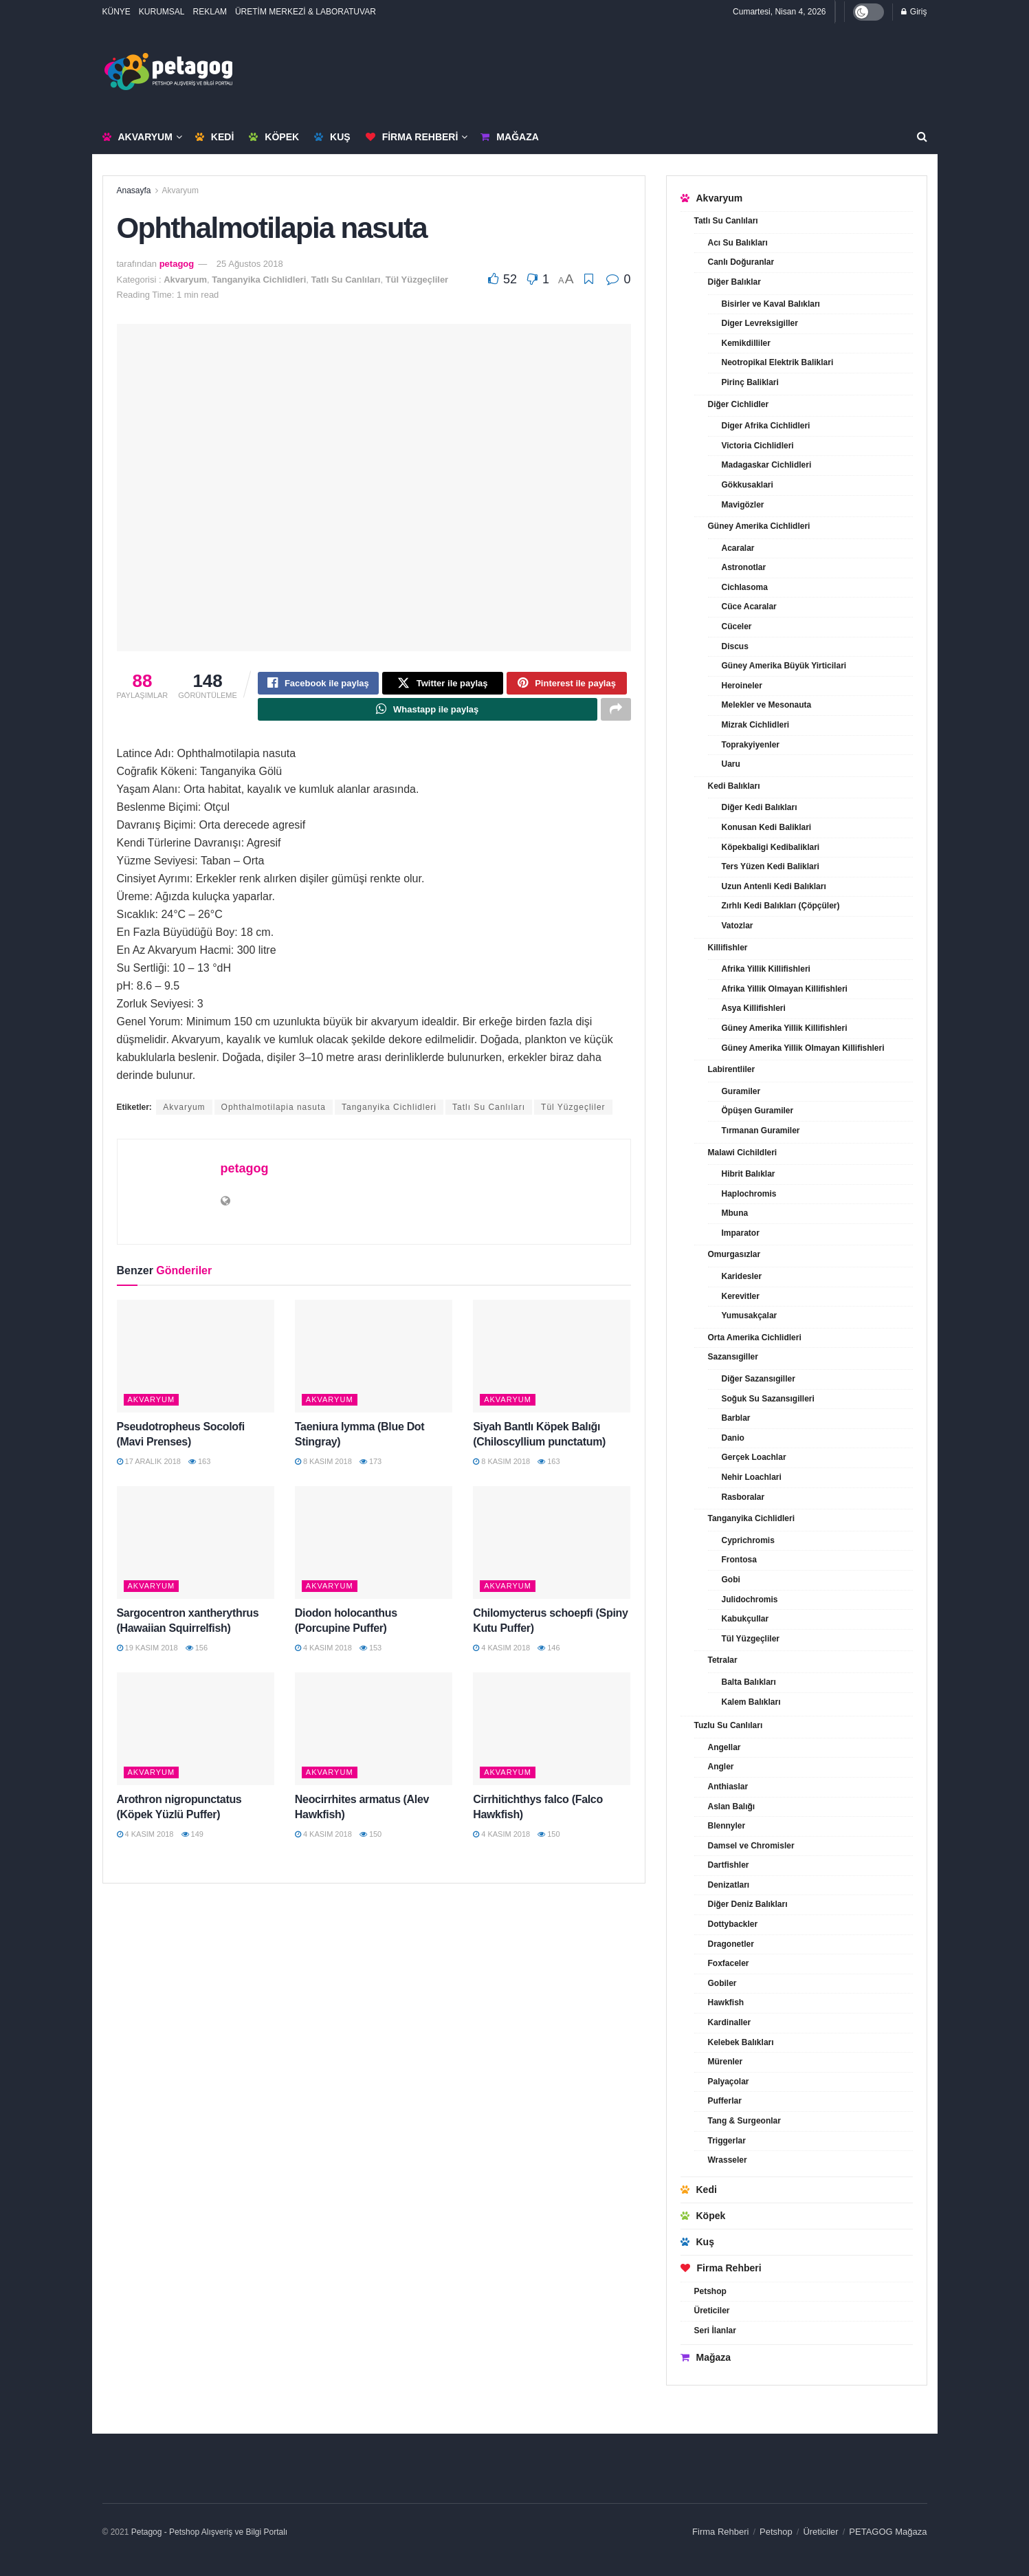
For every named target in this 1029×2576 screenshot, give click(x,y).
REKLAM (210, 12)
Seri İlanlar (715, 2330)
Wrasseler (727, 2160)
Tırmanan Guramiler (761, 1130)
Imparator (741, 1233)
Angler (721, 1766)
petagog (177, 264)
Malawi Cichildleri (742, 1152)
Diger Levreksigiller (760, 323)
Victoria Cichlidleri (758, 445)
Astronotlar (744, 567)
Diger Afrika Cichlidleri (766, 425)
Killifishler (728, 947)
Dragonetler (731, 1944)
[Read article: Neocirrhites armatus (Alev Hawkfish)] (373, 1735)
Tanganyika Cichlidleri (259, 279)
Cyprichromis (748, 1540)
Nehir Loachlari (752, 1477)
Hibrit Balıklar (748, 1174)
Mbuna (735, 1213)
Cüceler (737, 626)
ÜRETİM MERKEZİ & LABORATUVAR (305, 12)
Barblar (736, 1418)
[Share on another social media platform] (616, 714)
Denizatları (729, 1885)
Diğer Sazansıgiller (758, 1379)
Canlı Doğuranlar (741, 262)
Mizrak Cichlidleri (756, 725)
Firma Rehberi (412, 136)
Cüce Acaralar (749, 606)
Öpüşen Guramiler (758, 1110)
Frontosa (739, 1559)
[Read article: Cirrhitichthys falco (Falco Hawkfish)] (551, 1735)
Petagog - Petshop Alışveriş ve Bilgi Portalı (209, 2532)
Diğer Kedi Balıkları (759, 807)
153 (370, 1654)
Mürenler (725, 2061)
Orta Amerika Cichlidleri (754, 1337)
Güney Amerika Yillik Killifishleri (785, 1028)
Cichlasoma (745, 587)
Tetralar (723, 1660)
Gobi (731, 1579)
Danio (733, 1438)
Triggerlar (727, 2141)
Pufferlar (725, 2101)
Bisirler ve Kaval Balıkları (771, 304)
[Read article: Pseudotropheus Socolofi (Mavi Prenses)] (195, 1362)
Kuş (332, 136)
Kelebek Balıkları (741, 2042)
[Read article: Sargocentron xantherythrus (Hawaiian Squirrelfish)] (195, 1549)
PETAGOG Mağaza (888, 2531)
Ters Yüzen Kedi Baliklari (770, 866)
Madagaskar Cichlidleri (767, 465)
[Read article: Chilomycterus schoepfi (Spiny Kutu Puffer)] (551, 1549)
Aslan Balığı (731, 1806)
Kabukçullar (745, 1619)
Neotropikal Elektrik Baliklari (778, 362)
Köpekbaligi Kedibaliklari (771, 847)
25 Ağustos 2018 (250, 264)
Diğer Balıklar (734, 282)
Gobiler (722, 1983)
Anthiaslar (728, 1786)
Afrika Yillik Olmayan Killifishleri (785, 989)
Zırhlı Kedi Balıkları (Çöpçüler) (781, 905)
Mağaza (509, 136)
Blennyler (727, 1826)
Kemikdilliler (746, 343)
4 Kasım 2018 (323, 1654)
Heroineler (742, 685)
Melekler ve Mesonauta (767, 705)
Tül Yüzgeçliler (417, 279)
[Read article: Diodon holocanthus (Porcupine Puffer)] (373, 1549)
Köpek (274, 136)
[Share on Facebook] (318, 685)
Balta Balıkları (749, 1682)
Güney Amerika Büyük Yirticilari (784, 665)
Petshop (710, 2291)
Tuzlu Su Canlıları (728, 1725)
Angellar (724, 1747)
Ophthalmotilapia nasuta (273, 1114)
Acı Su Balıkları (738, 243)
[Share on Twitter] (442, 685)
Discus (735, 646)
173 (370, 1467)
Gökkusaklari (747, 485)
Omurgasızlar (734, 1254)
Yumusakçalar (749, 1315)
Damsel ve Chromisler (751, 1846)
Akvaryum (137, 136)
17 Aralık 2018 (149, 1467)
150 (370, 1840)
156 (197, 1654)
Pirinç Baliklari (750, 382)
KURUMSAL (162, 12)
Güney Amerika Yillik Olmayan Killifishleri (803, 1048)
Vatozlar (737, 925)
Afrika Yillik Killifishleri (766, 969)
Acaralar (738, 548)
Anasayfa (134, 190)
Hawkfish (726, 2002)
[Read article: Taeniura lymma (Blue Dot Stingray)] (373, 1362)
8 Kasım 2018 (323, 1467)
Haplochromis (749, 1194)
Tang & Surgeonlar (744, 2121)
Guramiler (741, 1091)
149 (192, 1840)
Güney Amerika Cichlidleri (759, 526)
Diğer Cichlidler (738, 404)
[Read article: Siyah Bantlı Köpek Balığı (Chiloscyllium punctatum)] (551, 1362)
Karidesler (742, 1276)
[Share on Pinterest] (567, 685)
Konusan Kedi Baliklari (767, 827)
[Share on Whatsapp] (427, 714)
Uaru (731, 764)
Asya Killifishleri (754, 1008)
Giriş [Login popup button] (914, 12)
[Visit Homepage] (168, 71)
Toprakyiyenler (750, 745)
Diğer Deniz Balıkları (748, 1904)
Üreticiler (712, 2310)
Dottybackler (733, 1924)
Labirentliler (731, 1069)
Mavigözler (743, 505)
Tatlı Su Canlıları (346, 279)
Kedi (214, 136)
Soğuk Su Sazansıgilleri (768, 1399)
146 (549, 1654)
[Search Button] (922, 137)
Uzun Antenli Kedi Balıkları (774, 886)
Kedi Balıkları (734, 786)
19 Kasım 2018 (147, 1654)
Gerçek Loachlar (754, 1457)
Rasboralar (743, 1497)
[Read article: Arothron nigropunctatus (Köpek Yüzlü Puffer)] (195, 1735)
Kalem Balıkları (751, 1702)
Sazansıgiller (733, 1357)
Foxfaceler (728, 1963)
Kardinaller (729, 2022)
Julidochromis (750, 1599)
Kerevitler (741, 1296)
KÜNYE (116, 12)
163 (199, 1467)
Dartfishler (728, 1865)
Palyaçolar (728, 2081)
